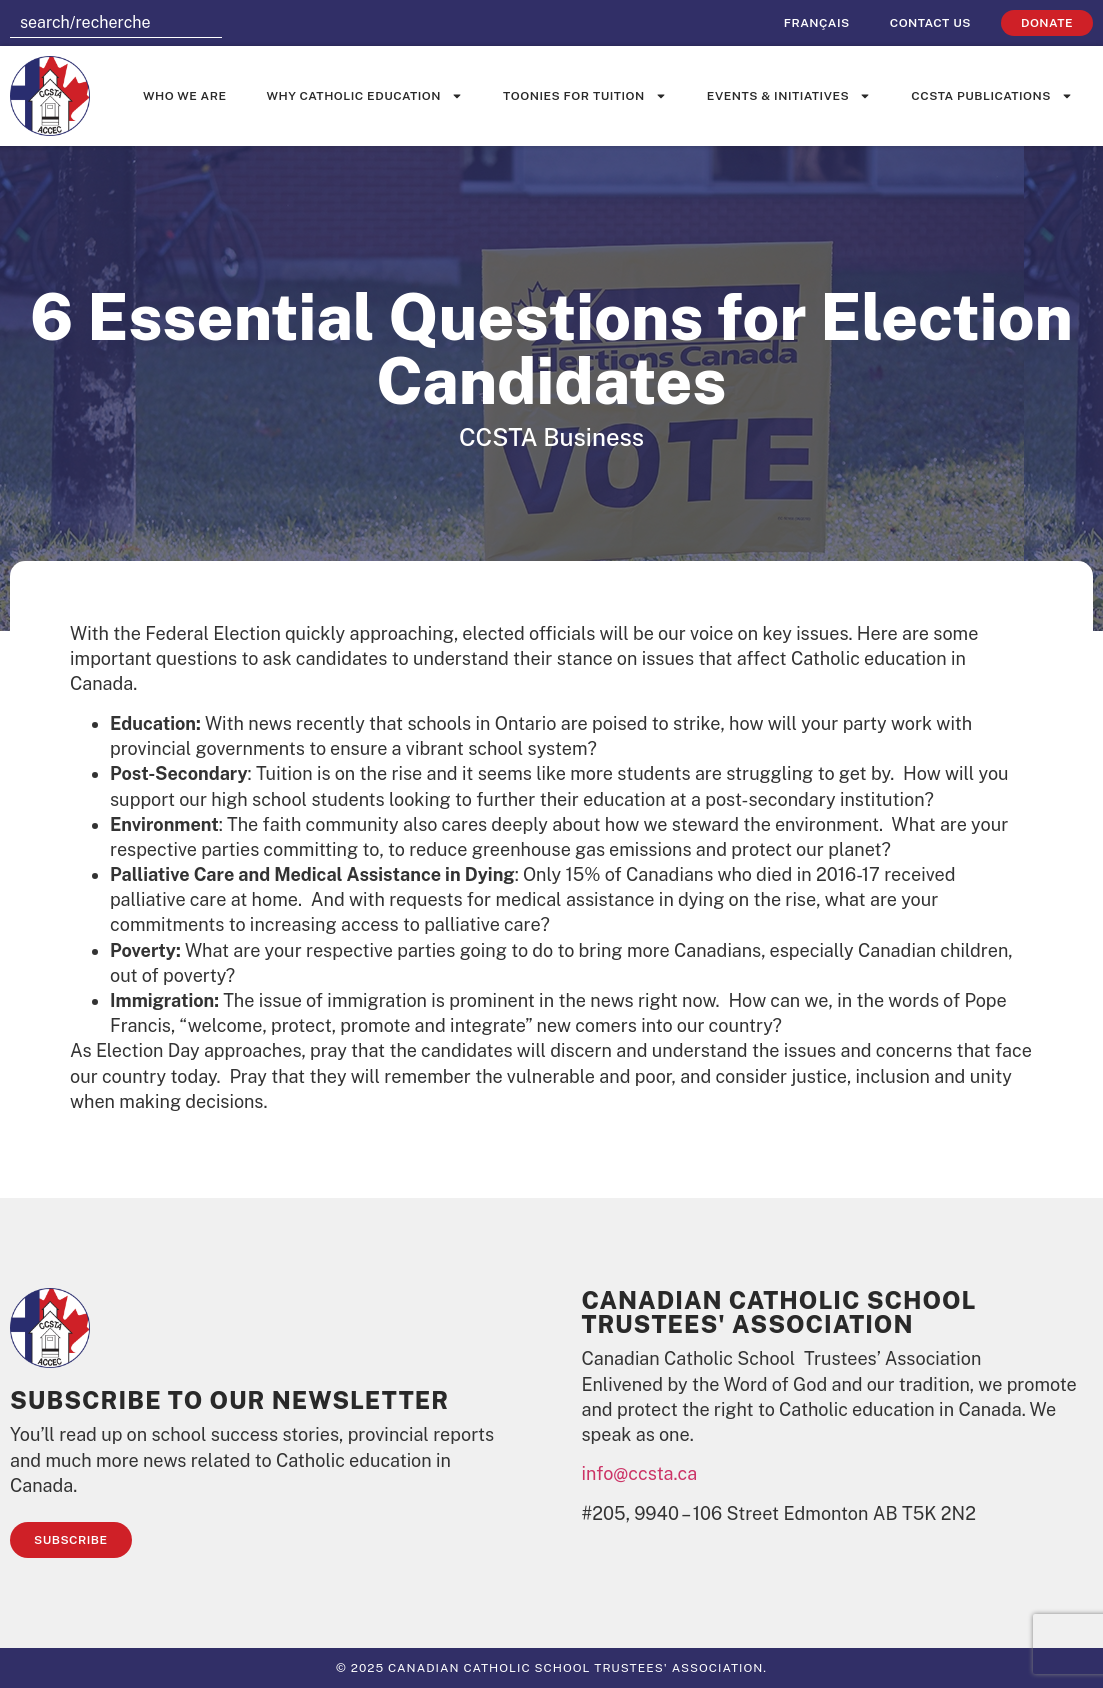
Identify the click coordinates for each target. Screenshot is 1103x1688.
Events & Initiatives (789, 96)
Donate (1047, 23)
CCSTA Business (551, 437)
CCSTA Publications (992, 96)
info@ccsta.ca (640, 1473)
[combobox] (116, 23)
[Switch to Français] (817, 23)
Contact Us (930, 23)
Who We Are (185, 96)
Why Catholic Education (365, 96)
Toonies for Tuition (585, 96)
